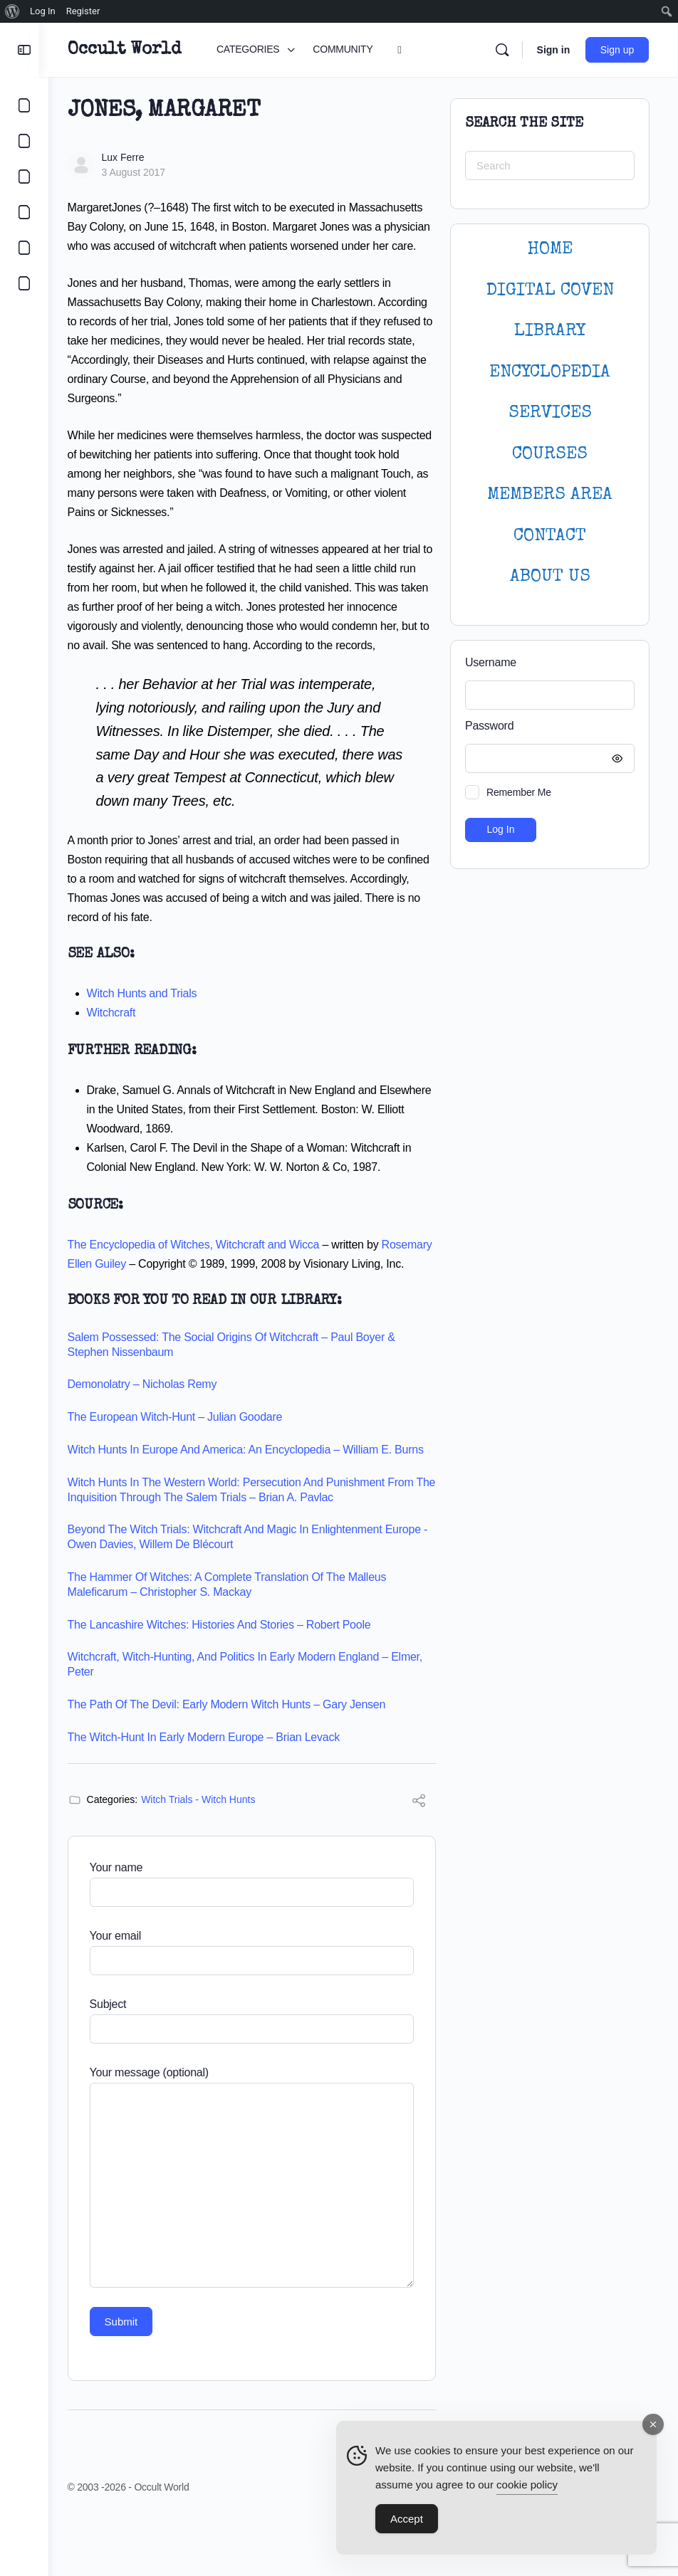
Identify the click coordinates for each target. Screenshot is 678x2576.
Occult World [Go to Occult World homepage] (133, 49)
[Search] (502, 49)
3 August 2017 (143, 172)
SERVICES (550, 413)
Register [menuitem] (83, 11)
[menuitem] (12, 11)
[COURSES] (24, 212)
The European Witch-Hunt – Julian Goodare (184, 1474)
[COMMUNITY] (24, 141)
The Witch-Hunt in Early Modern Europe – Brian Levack (213, 1795)
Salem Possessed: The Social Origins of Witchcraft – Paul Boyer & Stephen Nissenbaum (241, 1402)
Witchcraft (120, 1051)
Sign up (618, 50)
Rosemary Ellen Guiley (133, 1302)
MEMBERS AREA (549, 495)
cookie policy (527, 2484)
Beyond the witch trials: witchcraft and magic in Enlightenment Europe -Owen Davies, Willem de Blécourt (253, 1594)
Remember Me (518, 792)
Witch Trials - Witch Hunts (208, 1857)
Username (490, 662)
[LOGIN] (24, 248)
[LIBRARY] (24, 176)
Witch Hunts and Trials (151, 1032)
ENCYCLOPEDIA (549, 373)
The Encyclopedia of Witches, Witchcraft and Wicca (203, 1283)
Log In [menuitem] (43, 11)
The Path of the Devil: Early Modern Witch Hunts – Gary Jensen (236, 1762)
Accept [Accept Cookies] (406, 2519)
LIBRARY (549, 331)
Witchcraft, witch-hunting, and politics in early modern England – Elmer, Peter (254, 1721)
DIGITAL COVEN (550, 291)
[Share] (418, 1860)
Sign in (553, 50)
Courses (550, 454)
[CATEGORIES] (24, 105)
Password (546, 726)
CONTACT (549, 536)
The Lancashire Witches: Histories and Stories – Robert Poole (228, 1682)
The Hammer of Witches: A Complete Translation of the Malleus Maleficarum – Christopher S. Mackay (236, 1642)
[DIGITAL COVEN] (24, 283)
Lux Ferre (132, 157)
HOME (550, 249)
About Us (550, 577)
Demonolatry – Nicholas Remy (151, 1442)
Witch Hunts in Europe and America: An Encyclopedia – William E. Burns (255, 1507)
